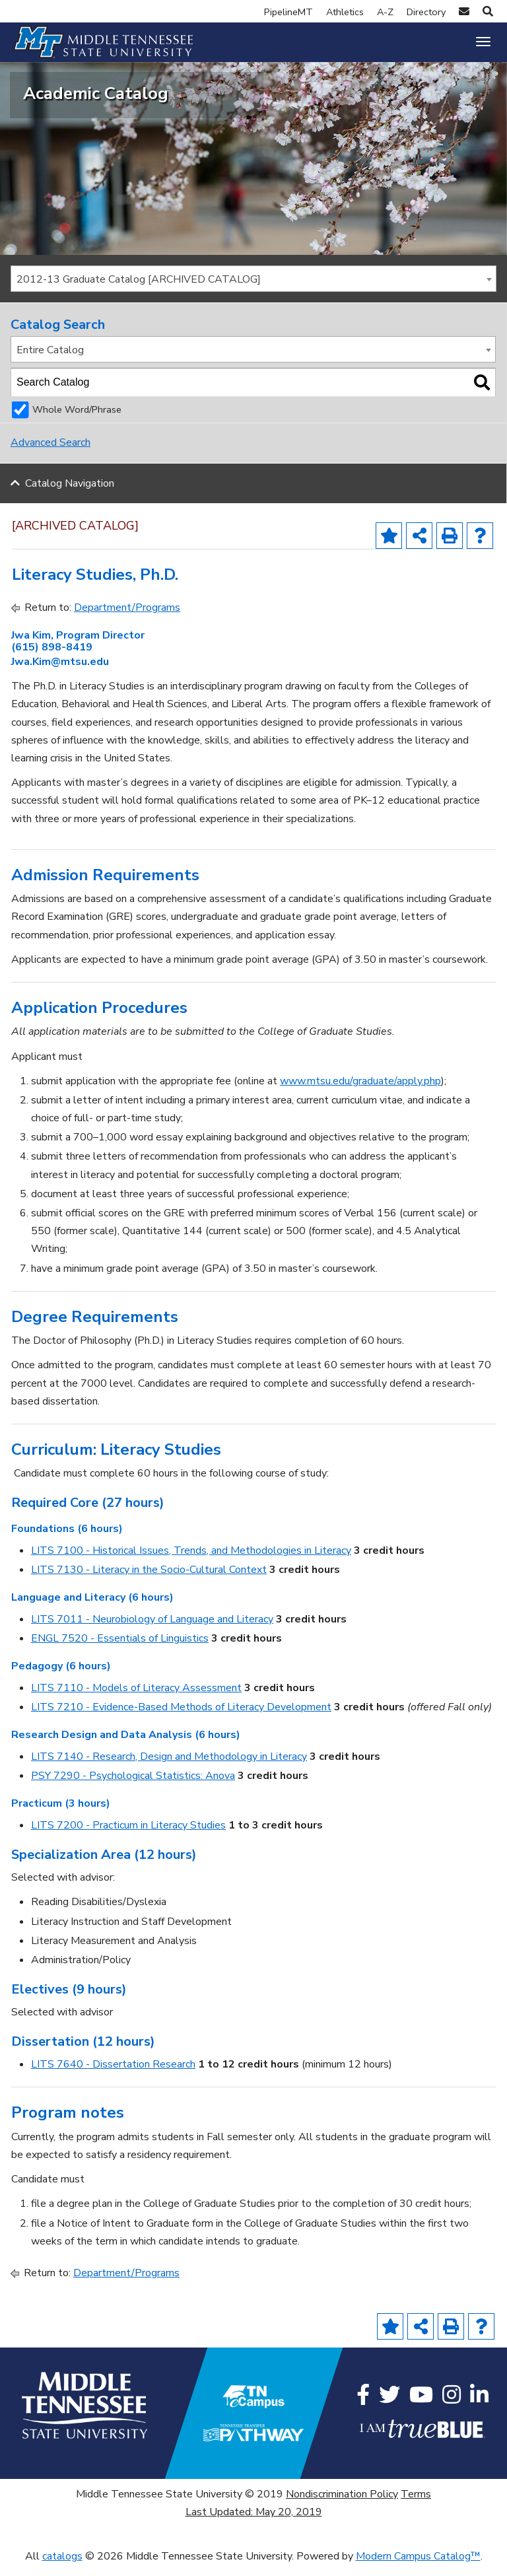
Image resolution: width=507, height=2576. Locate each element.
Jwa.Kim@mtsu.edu (60, 671)
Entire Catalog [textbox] (50, 360)
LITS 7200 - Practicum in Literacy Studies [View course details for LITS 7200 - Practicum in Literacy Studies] (128, 1835)
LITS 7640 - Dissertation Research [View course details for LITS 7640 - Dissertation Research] (113, 2075)
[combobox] (253, 288)
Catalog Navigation (69, 493)
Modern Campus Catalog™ (418, 2566)
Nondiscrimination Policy (342, 2504)
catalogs (62, 2566)
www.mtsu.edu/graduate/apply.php (360, 1091)
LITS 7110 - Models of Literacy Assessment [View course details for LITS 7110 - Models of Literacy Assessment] (136, 1697)
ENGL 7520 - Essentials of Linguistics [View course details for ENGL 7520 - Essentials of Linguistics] (120, 1649)
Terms (416, 2504)
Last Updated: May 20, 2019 (254, 2522)
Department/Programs (127, 617)
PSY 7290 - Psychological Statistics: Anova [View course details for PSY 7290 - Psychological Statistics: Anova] (133, 1786)
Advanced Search (50, 453)
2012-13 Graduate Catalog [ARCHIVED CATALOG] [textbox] (139, 289)
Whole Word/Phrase (76, 420)
